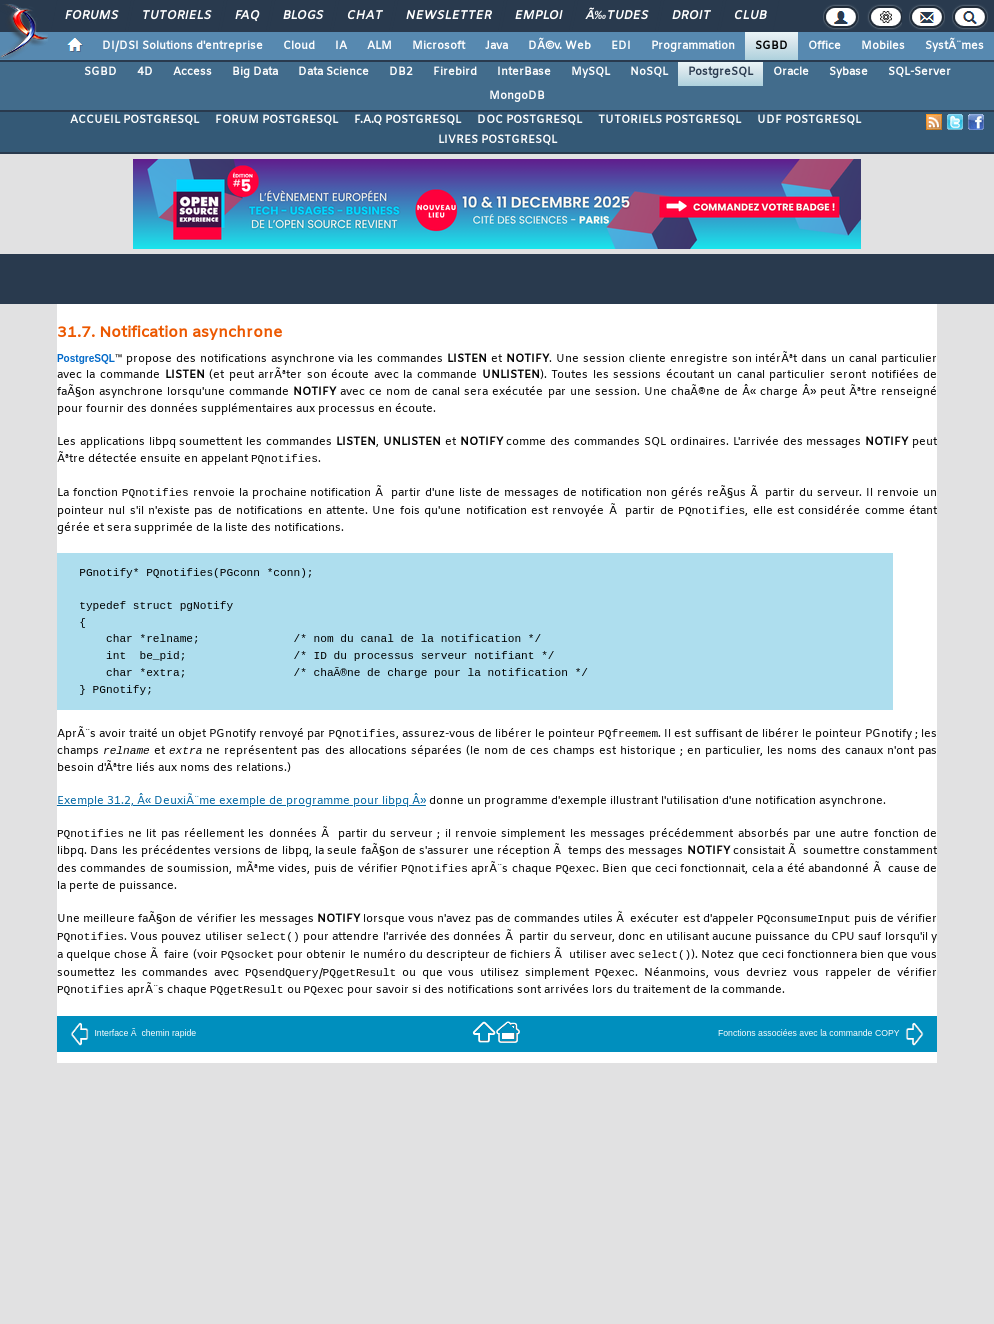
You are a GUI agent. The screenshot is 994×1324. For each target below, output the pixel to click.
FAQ (247, 16)
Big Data (255, 72)
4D (145, 72)
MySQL (590, 72)
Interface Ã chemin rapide (133, 1045)
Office (824, 46)
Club (750, 16)
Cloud (299, 46)
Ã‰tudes (617, 16)
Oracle (791, 72)
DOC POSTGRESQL (529, 120)
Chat (364, 16)
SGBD (771, 46)
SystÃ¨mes (954, 46)
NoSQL (649, 72)
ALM (379, 46)
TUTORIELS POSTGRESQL (669, 120)
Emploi (538, 16)
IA (341, 46)
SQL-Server (919, 72)
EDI (621, 46)
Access (192, 72)
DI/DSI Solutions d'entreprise (182, 46)
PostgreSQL (720, 72)
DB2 (401, 72)
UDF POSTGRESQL (809, 120)
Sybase (848, 72)
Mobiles (883, 46)
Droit (691, 16)
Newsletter (448, 16)
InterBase (524, 72)
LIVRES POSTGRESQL (497, 140)
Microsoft (438, 46)
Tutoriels (176, 16)
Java (496, 46)
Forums (91, 16)
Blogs (303, 16)
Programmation (693, 46)
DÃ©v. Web (559, 46)
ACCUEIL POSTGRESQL (134, 120)
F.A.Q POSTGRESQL (407, 120)
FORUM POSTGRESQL (276, 120)
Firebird (455, 72)
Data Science (333, 72)
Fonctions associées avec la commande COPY (821, 1045)
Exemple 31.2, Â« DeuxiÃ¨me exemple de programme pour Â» (241, 806)
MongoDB (517, 96)
